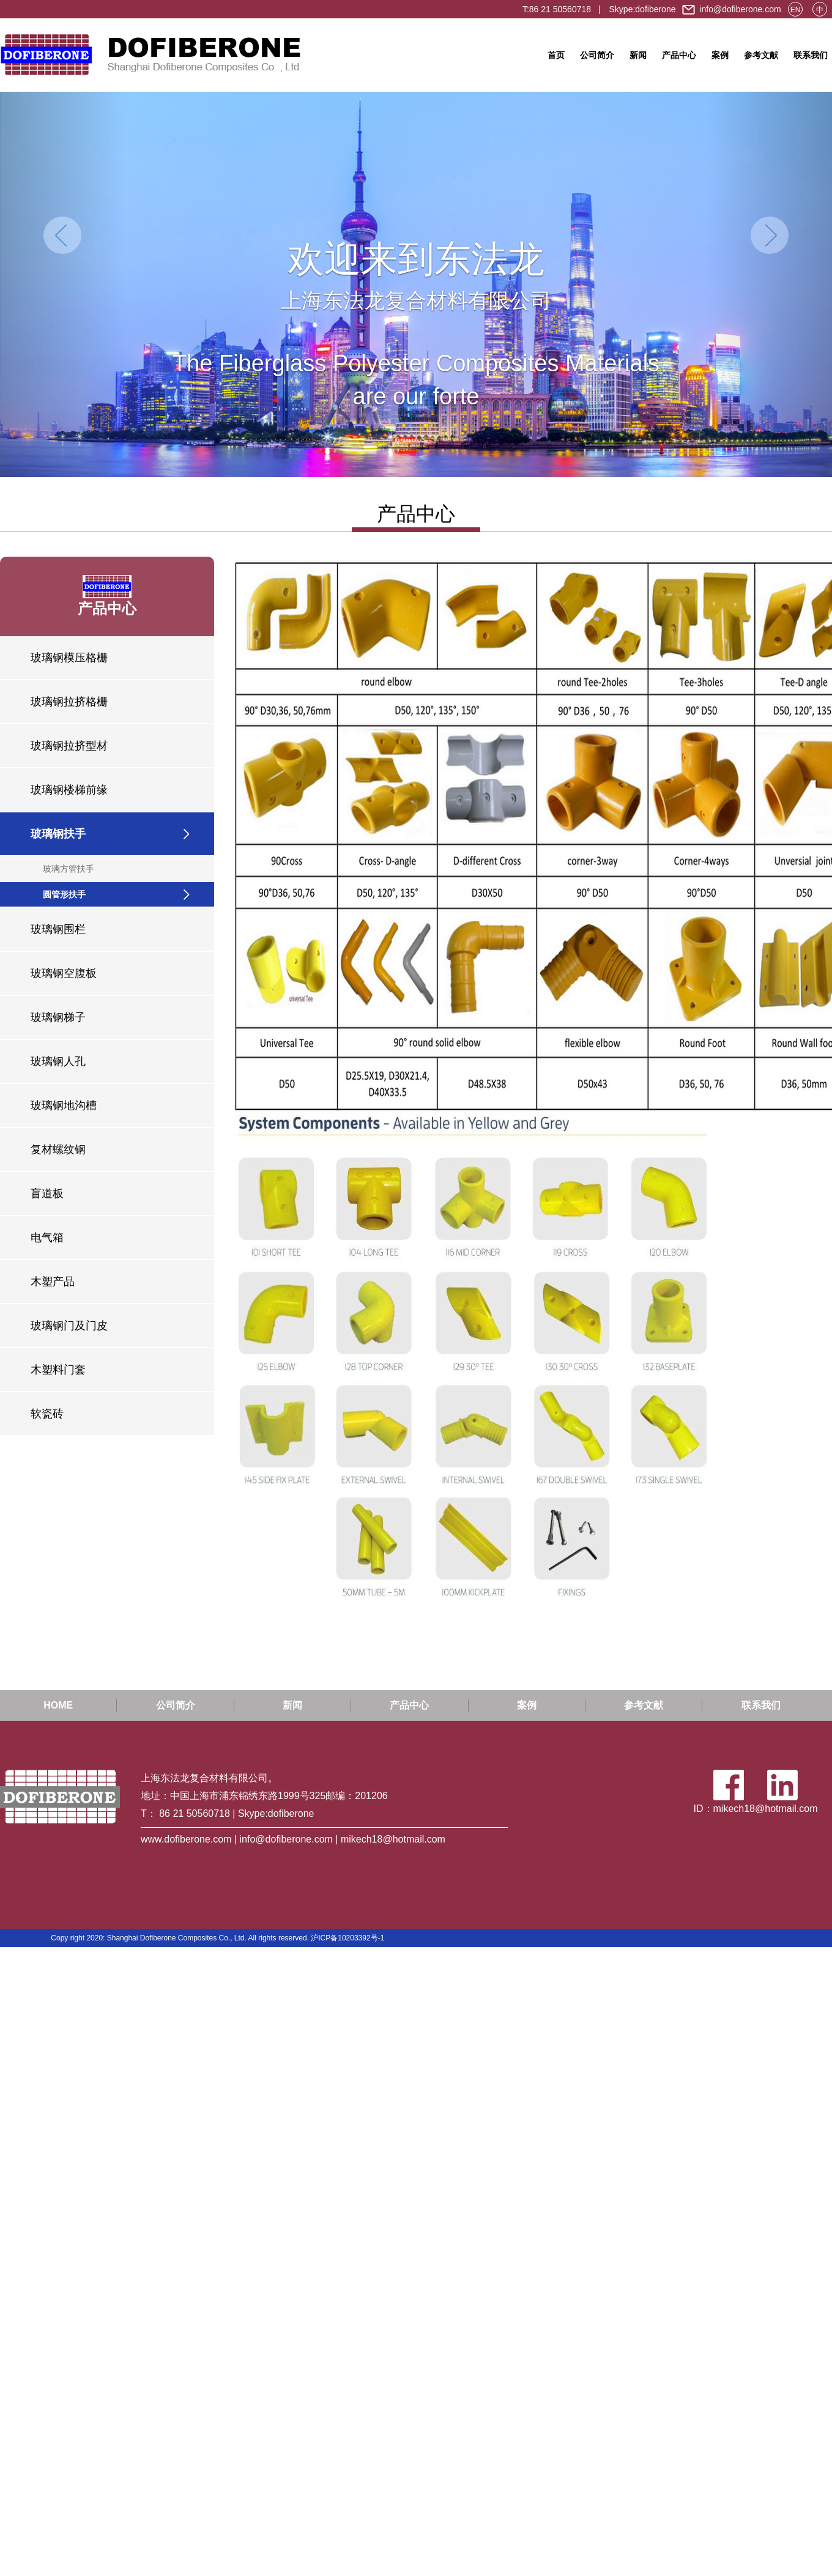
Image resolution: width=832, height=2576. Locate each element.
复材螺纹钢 (58, 1149)
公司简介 (597, 55)
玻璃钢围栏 (58, 929)
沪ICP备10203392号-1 (347, 1938)
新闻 (638, 55)
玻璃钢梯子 (58, 1017)
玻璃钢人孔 (58, 1061)
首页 (556, 55)
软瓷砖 (47, 1414)
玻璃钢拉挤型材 (69, 746)
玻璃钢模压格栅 (69, 657)
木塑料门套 (58, 1370)
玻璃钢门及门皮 (69, 1326)
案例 (720, 55)
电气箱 (47, 1237)
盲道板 (47, 1193)
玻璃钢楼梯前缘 (69, 790)
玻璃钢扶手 (58, 834)
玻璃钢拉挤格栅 (69, 702)
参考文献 (761, 55)
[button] (62, 284)
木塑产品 (53, 1281)
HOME (58, 1705)
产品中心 (679, 55)
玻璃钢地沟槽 (64, 1105)
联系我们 (810, 55)
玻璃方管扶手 (68, 869)
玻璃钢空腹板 (64, 973)
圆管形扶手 (64, 894)
